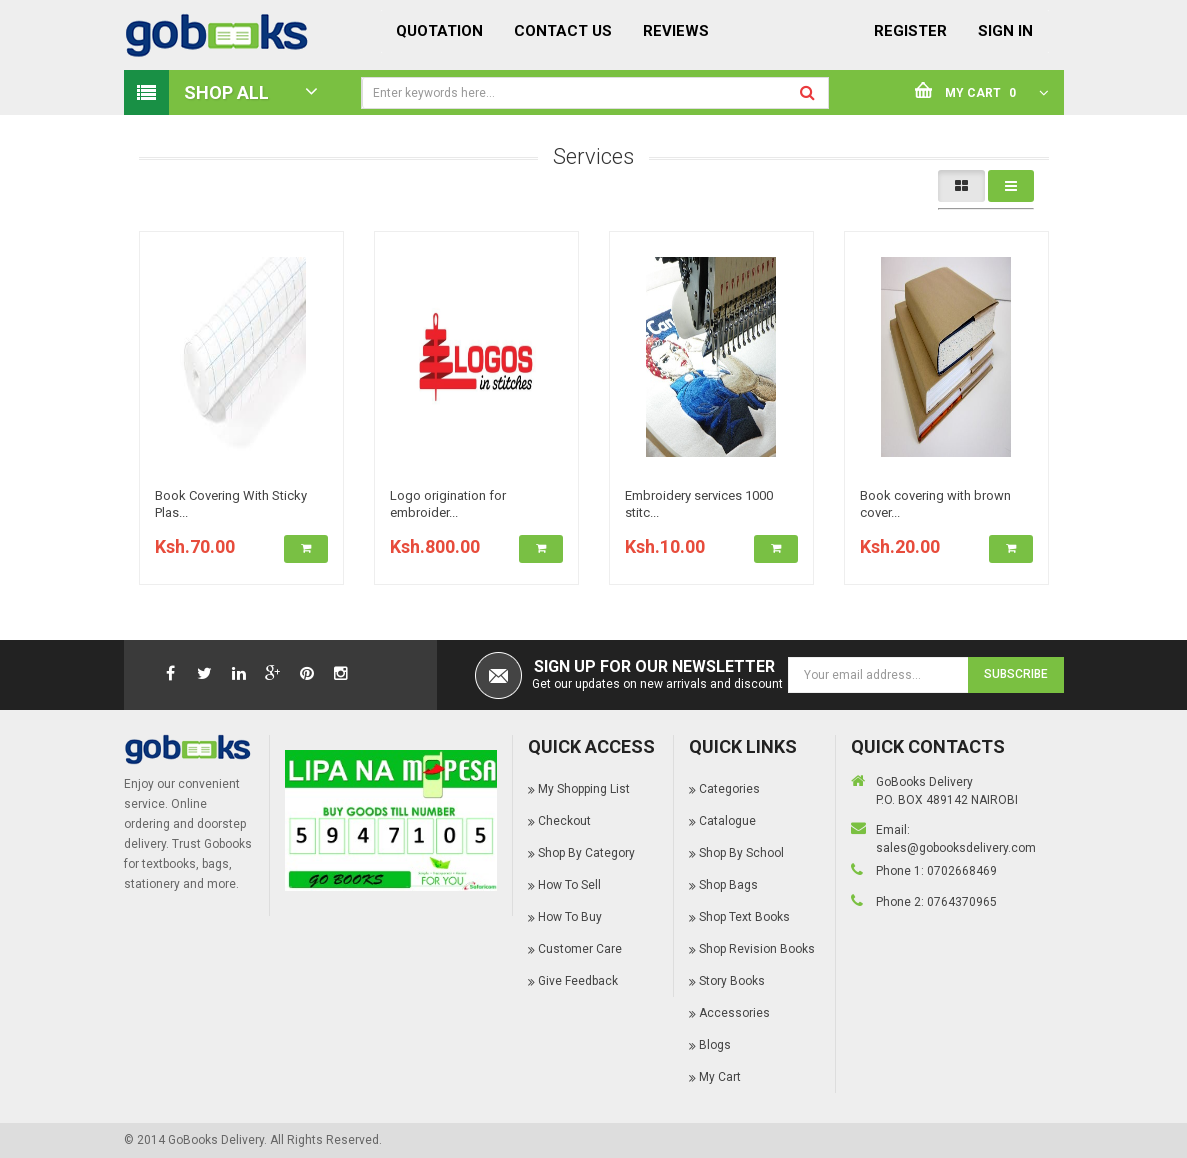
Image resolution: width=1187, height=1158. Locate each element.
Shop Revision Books (757, 949)
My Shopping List (584, 789)
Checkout (564, 821)
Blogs (715, 1045)
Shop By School (741, 853)
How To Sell (569, 885)
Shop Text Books (744, 917)
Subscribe (1016, 674)
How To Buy (570, 917)
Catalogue (727, 821)
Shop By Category (586, 853)
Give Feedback (578, 981)
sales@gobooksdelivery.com (956, 848)
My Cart (720, 1077)
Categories (729, 789)
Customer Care (580, 949)
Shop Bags (728, 885)
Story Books (732, 981)
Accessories (734, 1013)
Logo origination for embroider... (448, 504)
